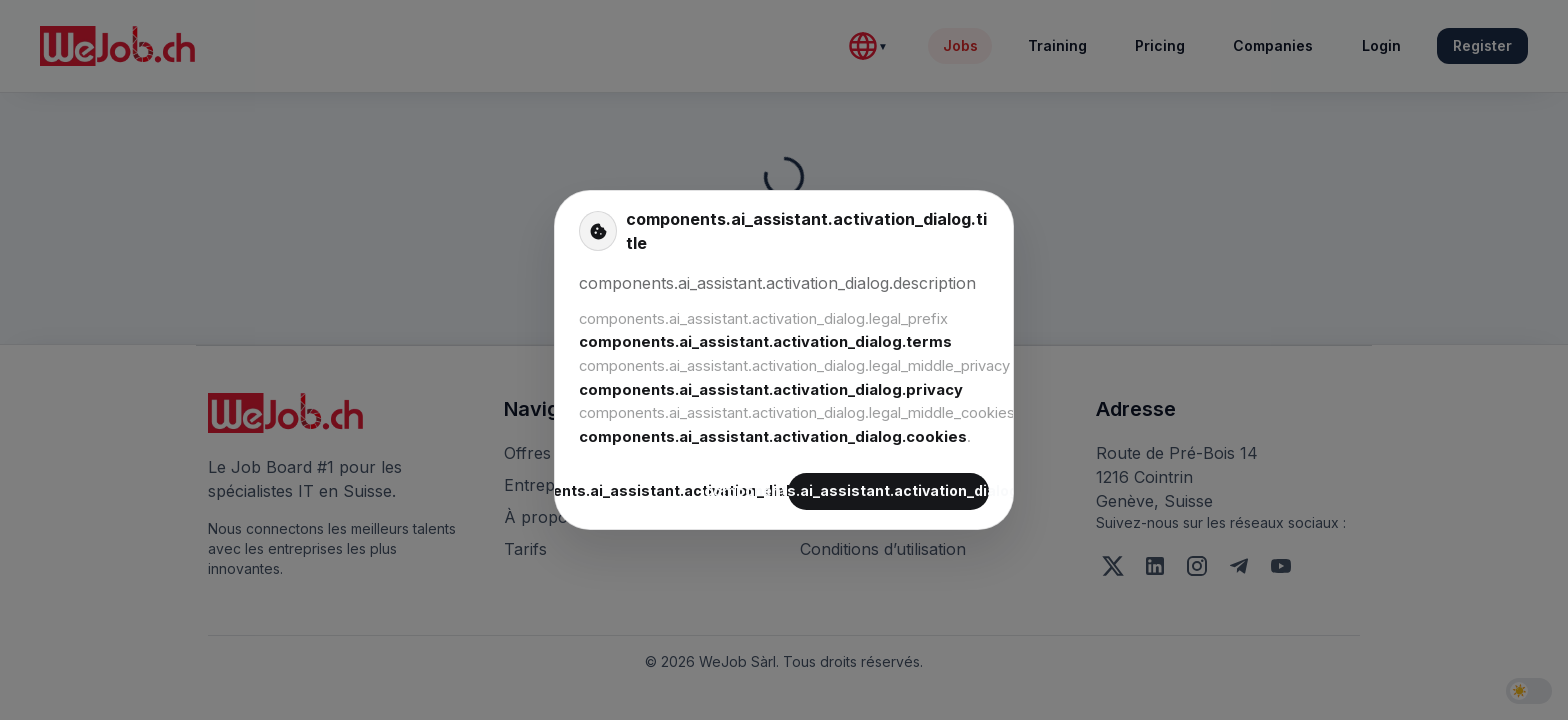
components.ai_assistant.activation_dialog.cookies (773, 437)
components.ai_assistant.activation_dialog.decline (679, 491)
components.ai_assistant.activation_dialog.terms (765, 342)
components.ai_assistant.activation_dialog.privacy (771, 390)
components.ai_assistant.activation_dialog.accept (888, 491)
